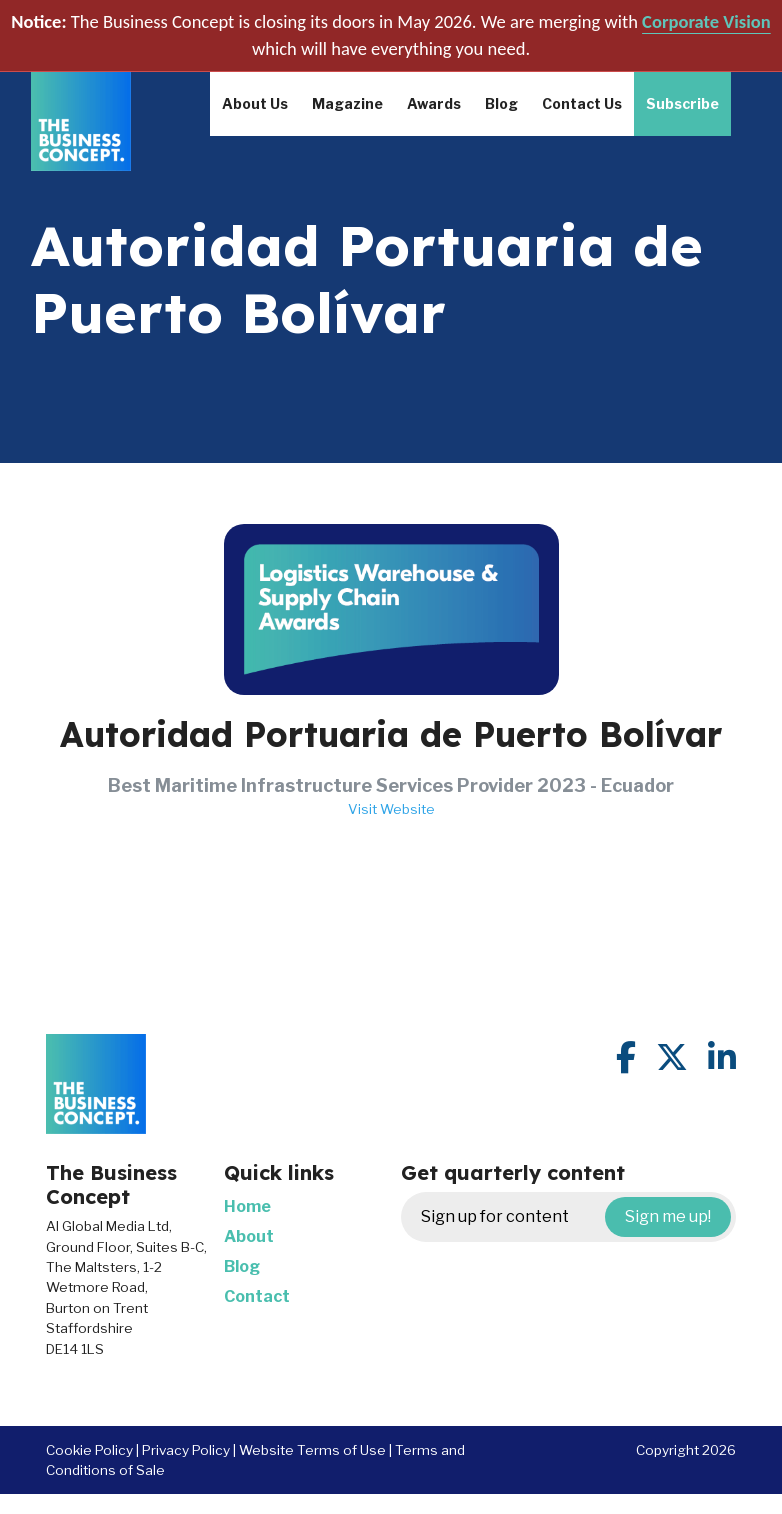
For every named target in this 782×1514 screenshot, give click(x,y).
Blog (501, 103)
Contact (257, 1296)
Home (247, 1206)
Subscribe (682, 103)
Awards (434, 103)
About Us (255, 103)
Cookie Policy (89, 1450)
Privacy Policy (186, 1450)
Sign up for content (576, 1217)
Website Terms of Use (312, 1450)
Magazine (347, 103)
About (249, 1236)
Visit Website (391, 809)
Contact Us (582, 103)
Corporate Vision (706, 21)
